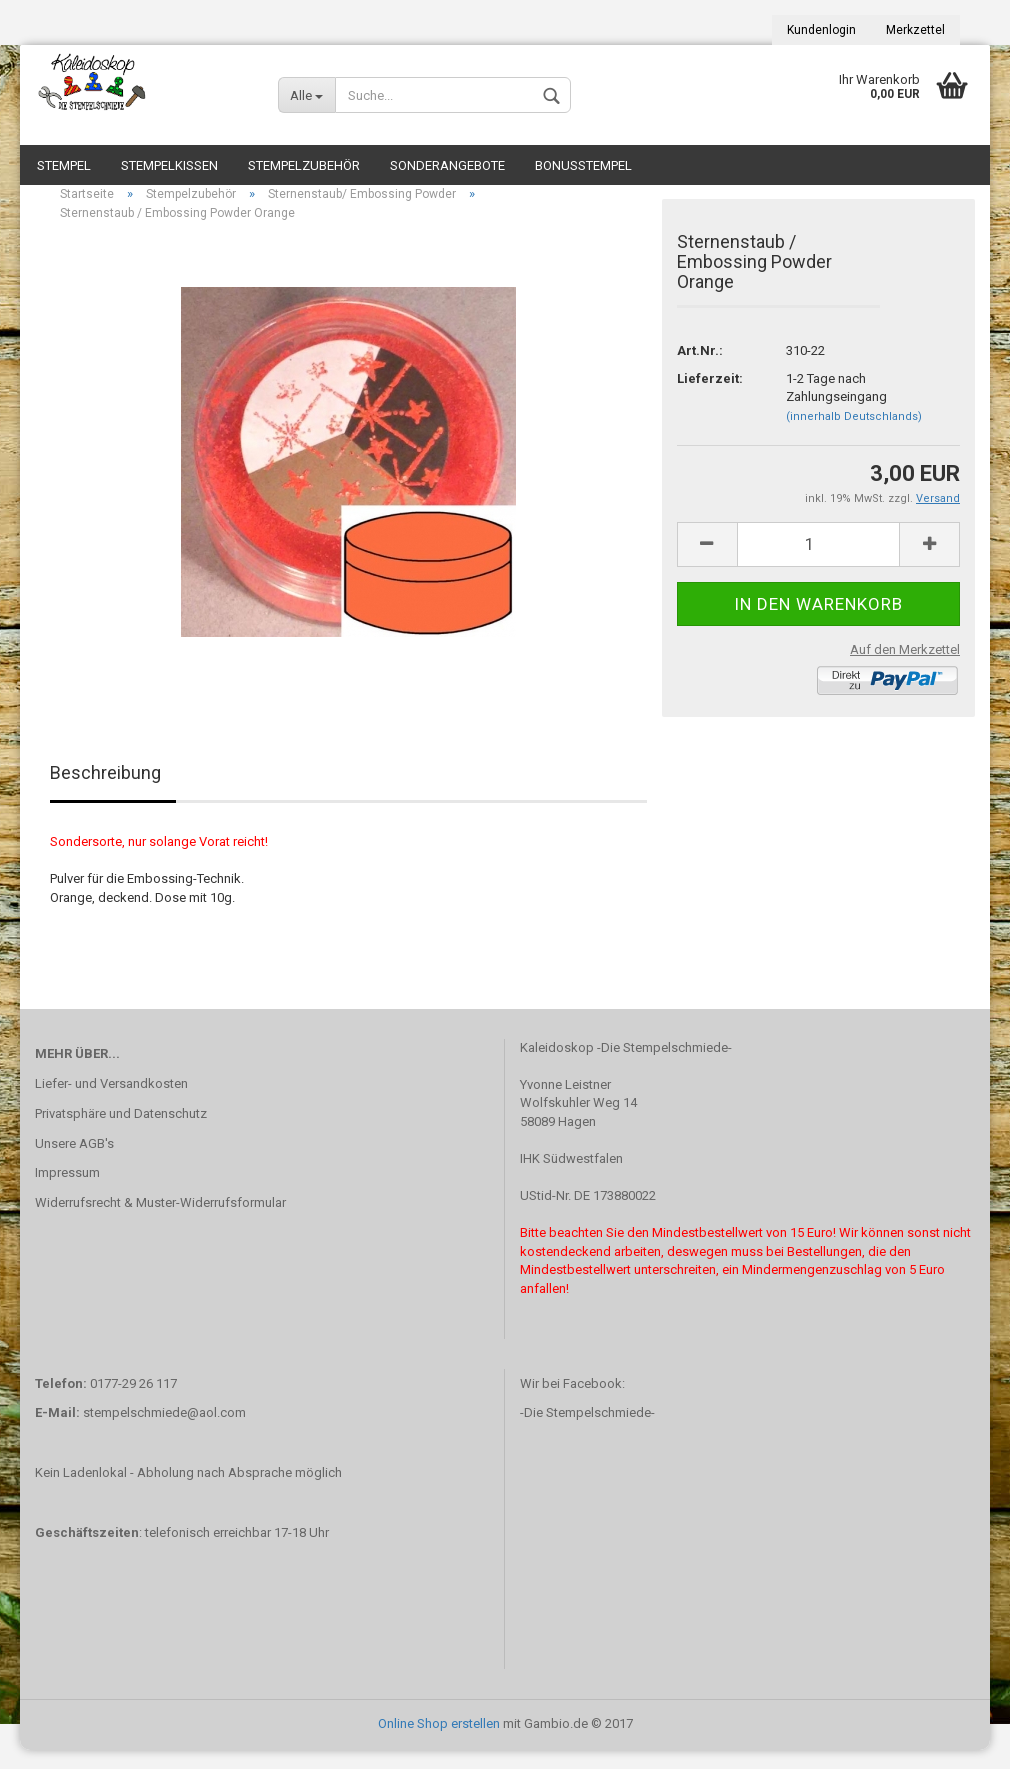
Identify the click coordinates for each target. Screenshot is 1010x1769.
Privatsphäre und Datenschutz (121, 1133)
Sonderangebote (447, 165)
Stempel (64, 165)
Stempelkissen (169, 165)
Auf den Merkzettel (905, 669)
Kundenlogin (821, 30)
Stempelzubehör (304, 165)
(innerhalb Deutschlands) (854, 436)
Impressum (67, 1192)
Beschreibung (105, 792)
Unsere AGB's (74, 1162)
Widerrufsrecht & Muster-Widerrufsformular (160, 1222)
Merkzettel (915, 30)
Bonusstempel (583, 165)
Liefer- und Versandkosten (111, 1103)
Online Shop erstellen (439, 1742)
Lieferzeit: (710, 398)
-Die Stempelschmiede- (587, 1432)
